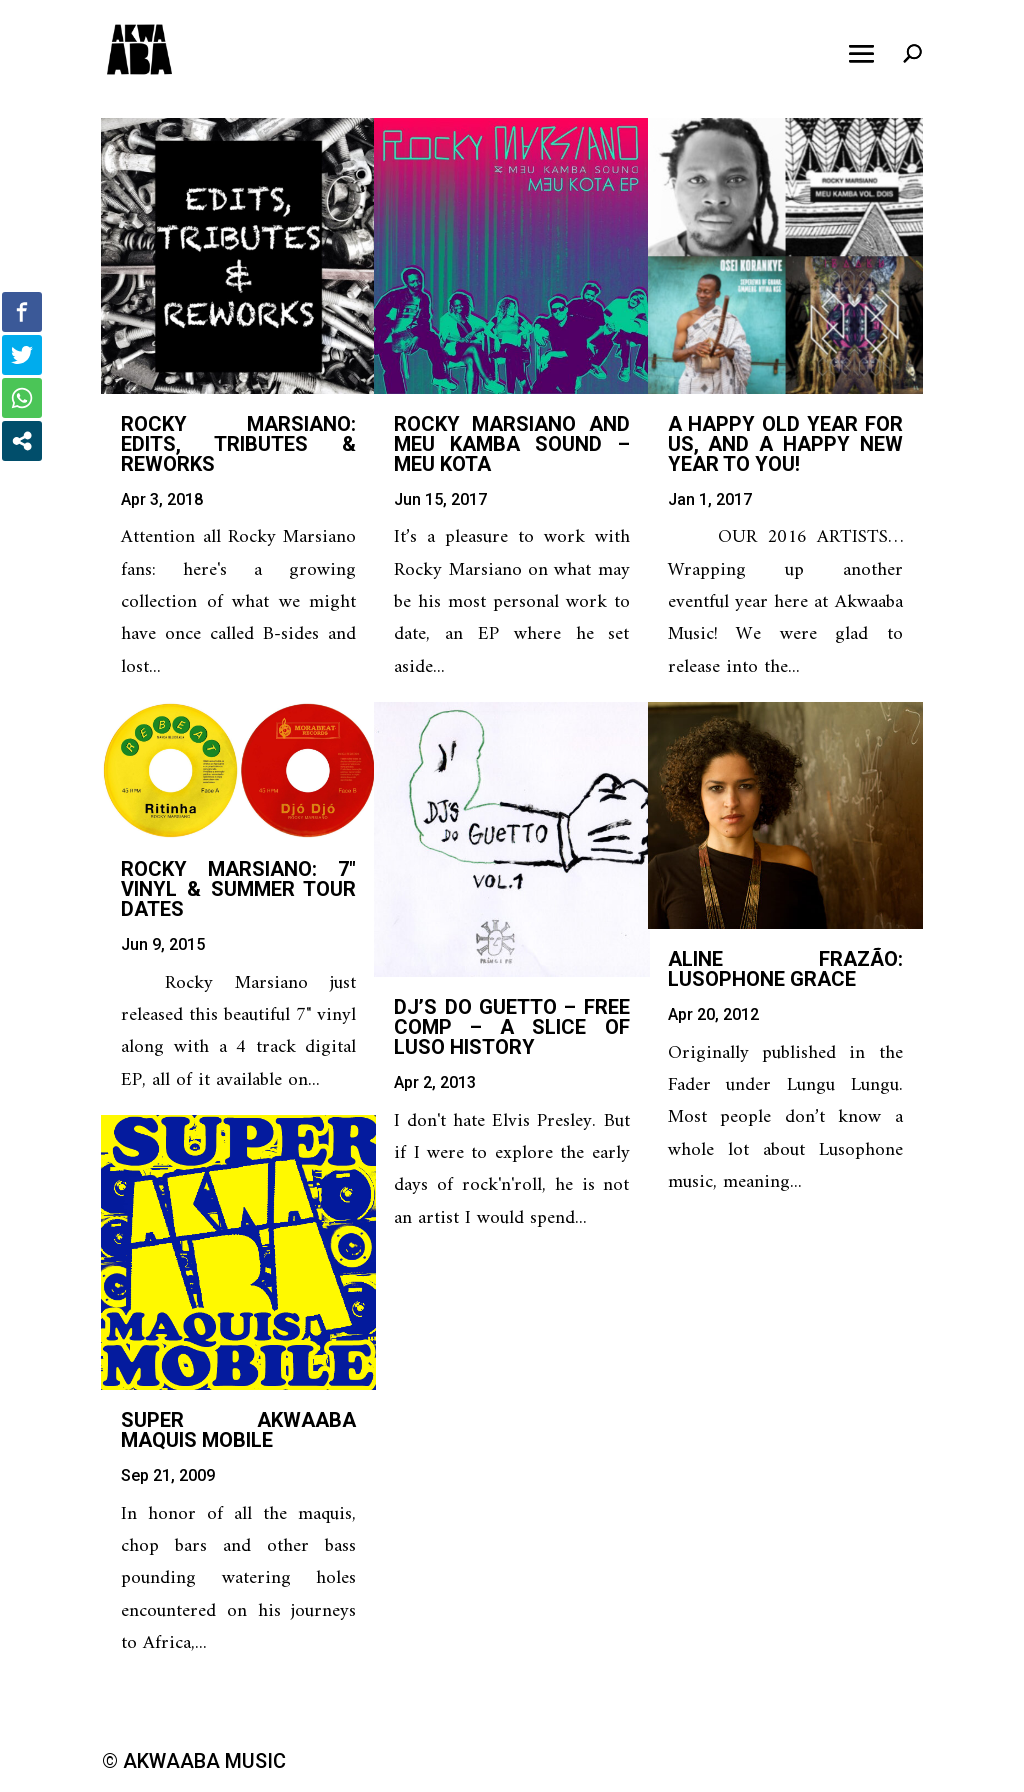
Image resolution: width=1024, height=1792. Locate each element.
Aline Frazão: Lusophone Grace (785, 969)
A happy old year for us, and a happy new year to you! (785, 444)
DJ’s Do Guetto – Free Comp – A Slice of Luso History (511, 1027)
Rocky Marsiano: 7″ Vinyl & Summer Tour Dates (238, 889)
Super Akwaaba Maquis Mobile (238, 1430)
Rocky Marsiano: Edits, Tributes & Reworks (238, 444)
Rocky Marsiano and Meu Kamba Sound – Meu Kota (511, 444)
